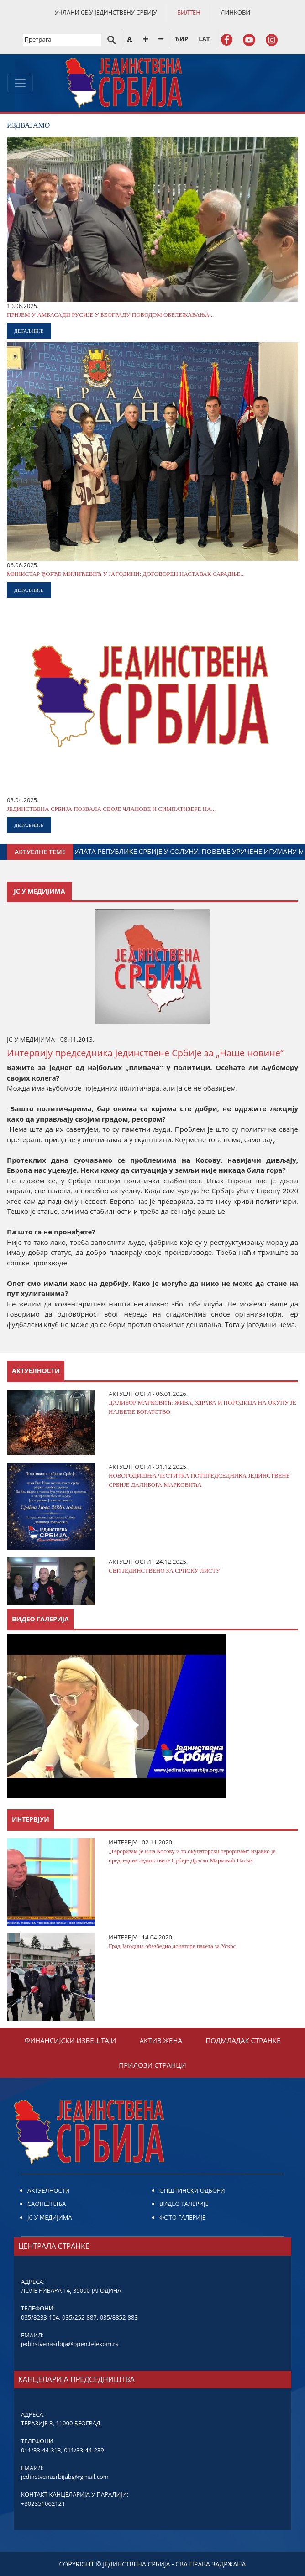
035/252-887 (79, 2317)
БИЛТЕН (188, 12)
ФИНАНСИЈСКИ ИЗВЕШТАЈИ (70, 2040)
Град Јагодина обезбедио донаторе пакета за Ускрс (172, 1946)
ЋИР (181, 39)
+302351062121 (43, 2503)
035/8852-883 (119, 2317)
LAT (204, 39)
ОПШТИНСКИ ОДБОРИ (192, 2190)
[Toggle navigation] (20, 83)
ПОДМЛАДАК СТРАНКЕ (242, 2040)
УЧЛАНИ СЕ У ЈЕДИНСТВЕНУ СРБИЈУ (106, 12)
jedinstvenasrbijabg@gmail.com (65, 2476)
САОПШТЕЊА (46, 2204)
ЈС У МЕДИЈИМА (49, 2217)
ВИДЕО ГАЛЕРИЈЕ (184, 2204)
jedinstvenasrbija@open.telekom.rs (69, 2344)
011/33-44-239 (84, 2450)
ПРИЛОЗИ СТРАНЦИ (152, 2064)
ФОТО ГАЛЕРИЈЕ (182, 2217)
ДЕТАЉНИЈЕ (29, 331)
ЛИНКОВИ (235, 12)
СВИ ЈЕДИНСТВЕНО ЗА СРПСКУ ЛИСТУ (164, 1570)
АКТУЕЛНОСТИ (48, 2190)
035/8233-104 (40, 2317)
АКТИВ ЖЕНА (161, 2040)
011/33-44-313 (41, 2450)
